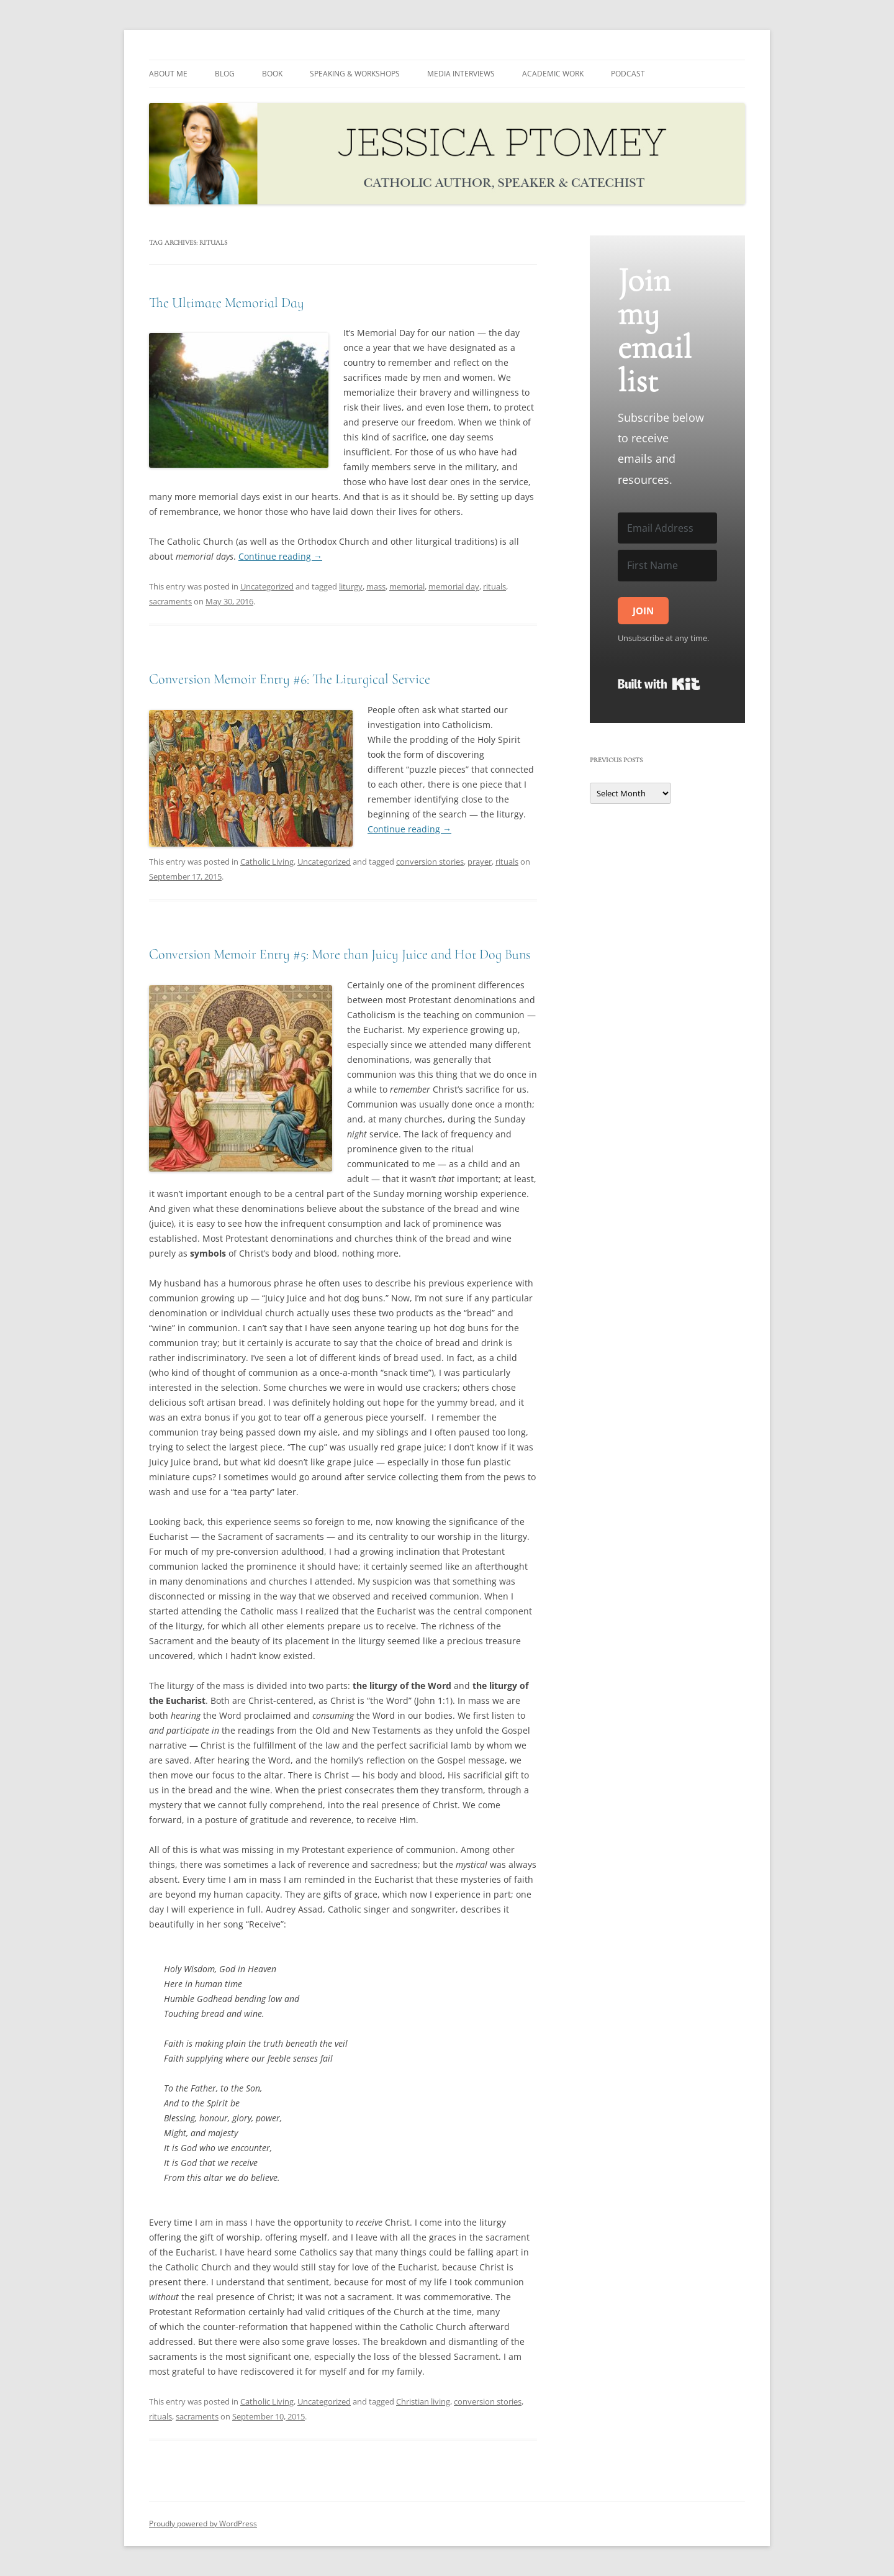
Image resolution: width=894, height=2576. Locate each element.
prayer (479, 861)
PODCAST (628, 73)
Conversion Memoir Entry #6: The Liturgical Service (289, 679)
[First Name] (667, 565)
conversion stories (430, 861)
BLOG (225, 73)
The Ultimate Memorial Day (226, 302)
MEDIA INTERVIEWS (461, 73)
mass (376, 586)
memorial (407, 586)
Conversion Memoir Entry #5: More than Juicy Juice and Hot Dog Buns (339, 954)
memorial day (453, 586)
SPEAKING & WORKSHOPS (355, 73)
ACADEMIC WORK (553, 73)
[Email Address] (667, 528)
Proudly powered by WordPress (203, 2523)
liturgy (351, 586)
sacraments (170, 601)
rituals (494, 586)
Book (272, 73)
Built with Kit (659, 684)
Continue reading (280, 556)
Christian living (423, 2401)
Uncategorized (267, 586)
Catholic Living (267, 861)
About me (168, 73)
